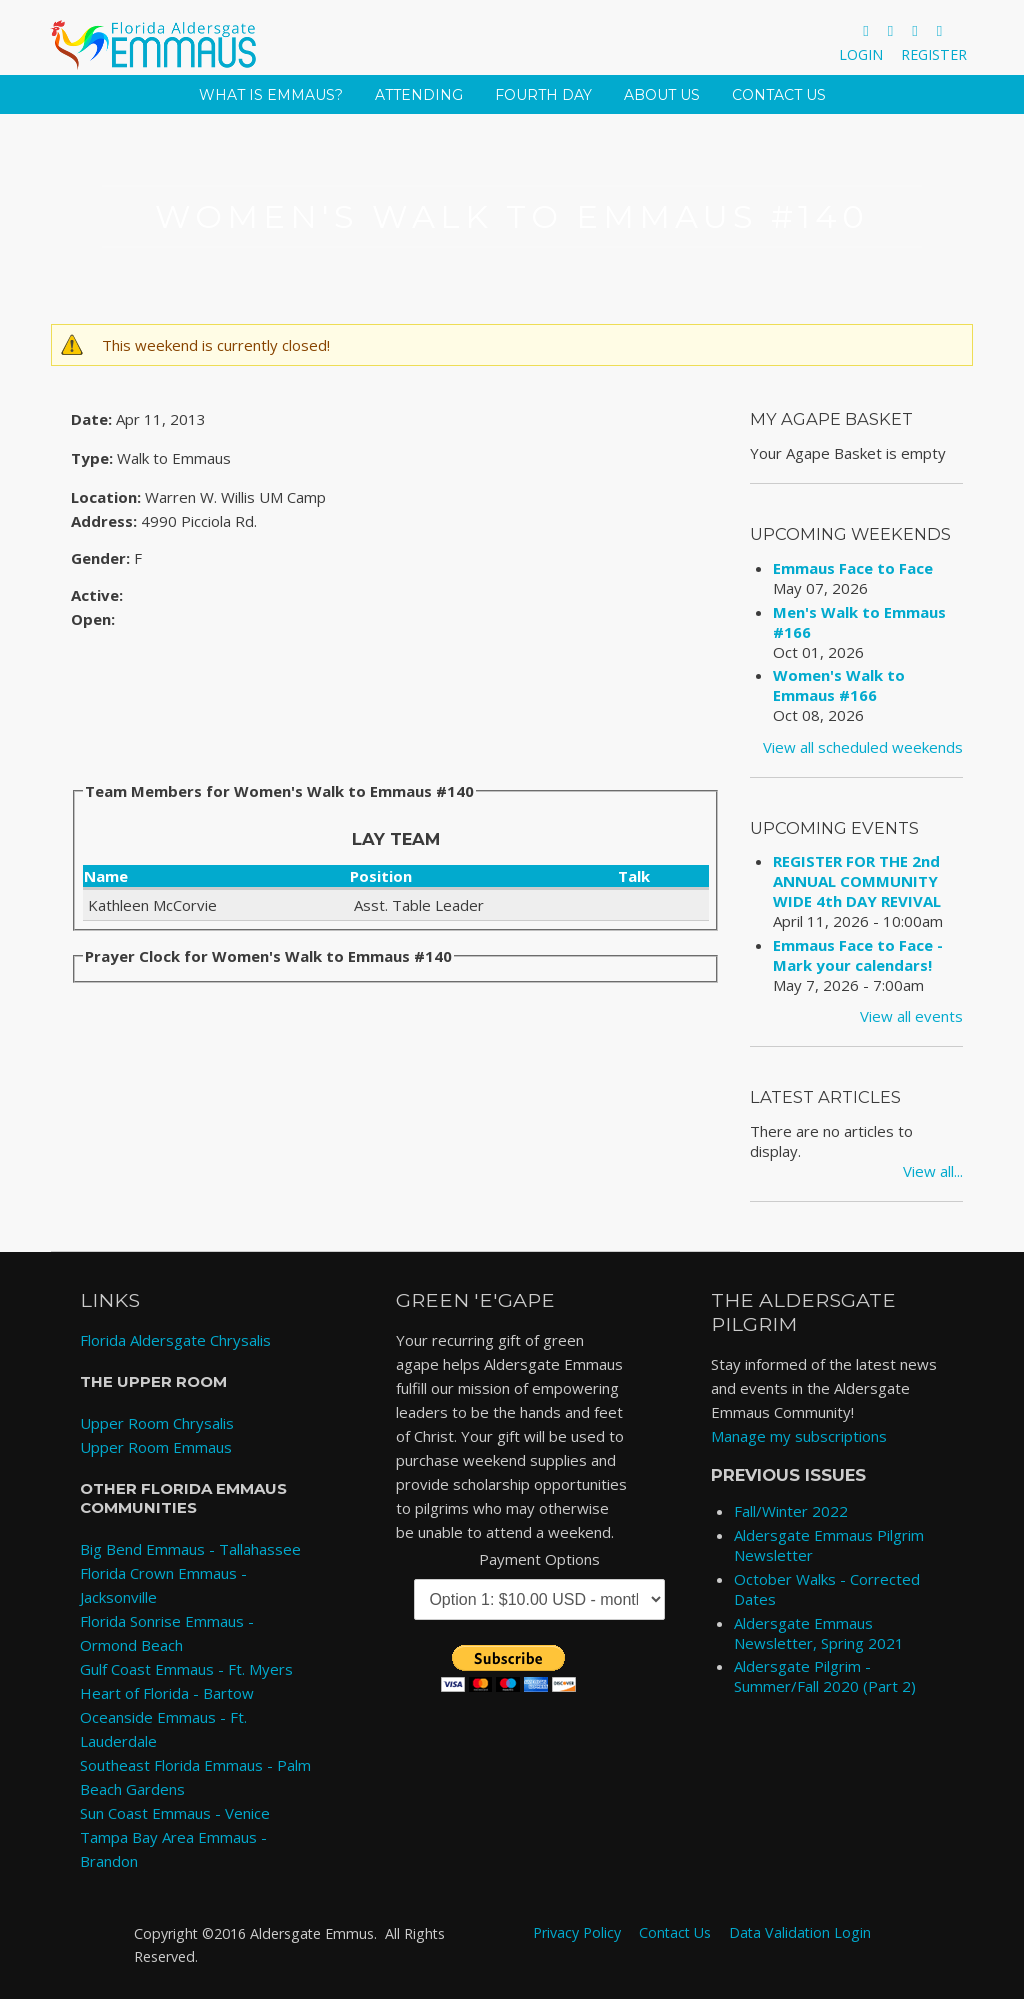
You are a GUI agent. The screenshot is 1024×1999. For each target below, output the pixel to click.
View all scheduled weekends (863, 747)
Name (106, 876)
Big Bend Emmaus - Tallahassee (190, 1549)
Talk (634, 876)
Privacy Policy (577, 1932)
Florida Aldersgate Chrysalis (175, 1340)
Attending (419, 95)
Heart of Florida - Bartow (167, 1693)
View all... (933, 1171)
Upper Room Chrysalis (157, 1423)
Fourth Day (543, 95)
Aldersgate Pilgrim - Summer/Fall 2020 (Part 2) (825, 1676)
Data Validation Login (800, 1932)
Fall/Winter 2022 (791, 1511)
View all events (911, 1016)
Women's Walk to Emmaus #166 (839, 685)
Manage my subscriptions (799, 1436)
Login (861, 54)
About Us (662, 95)
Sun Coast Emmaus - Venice (175, 1813)
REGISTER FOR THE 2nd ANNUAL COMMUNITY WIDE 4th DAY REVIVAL (857, 881)
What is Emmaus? (271, 95)
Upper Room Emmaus (156, 1447)
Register (934, 54)
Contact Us (779, 95)
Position (381, 876)
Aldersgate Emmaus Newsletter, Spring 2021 (819, 1633)
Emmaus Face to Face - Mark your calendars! (858, 955)
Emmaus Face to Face (853, 568)
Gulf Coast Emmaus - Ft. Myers (186, 1669)
